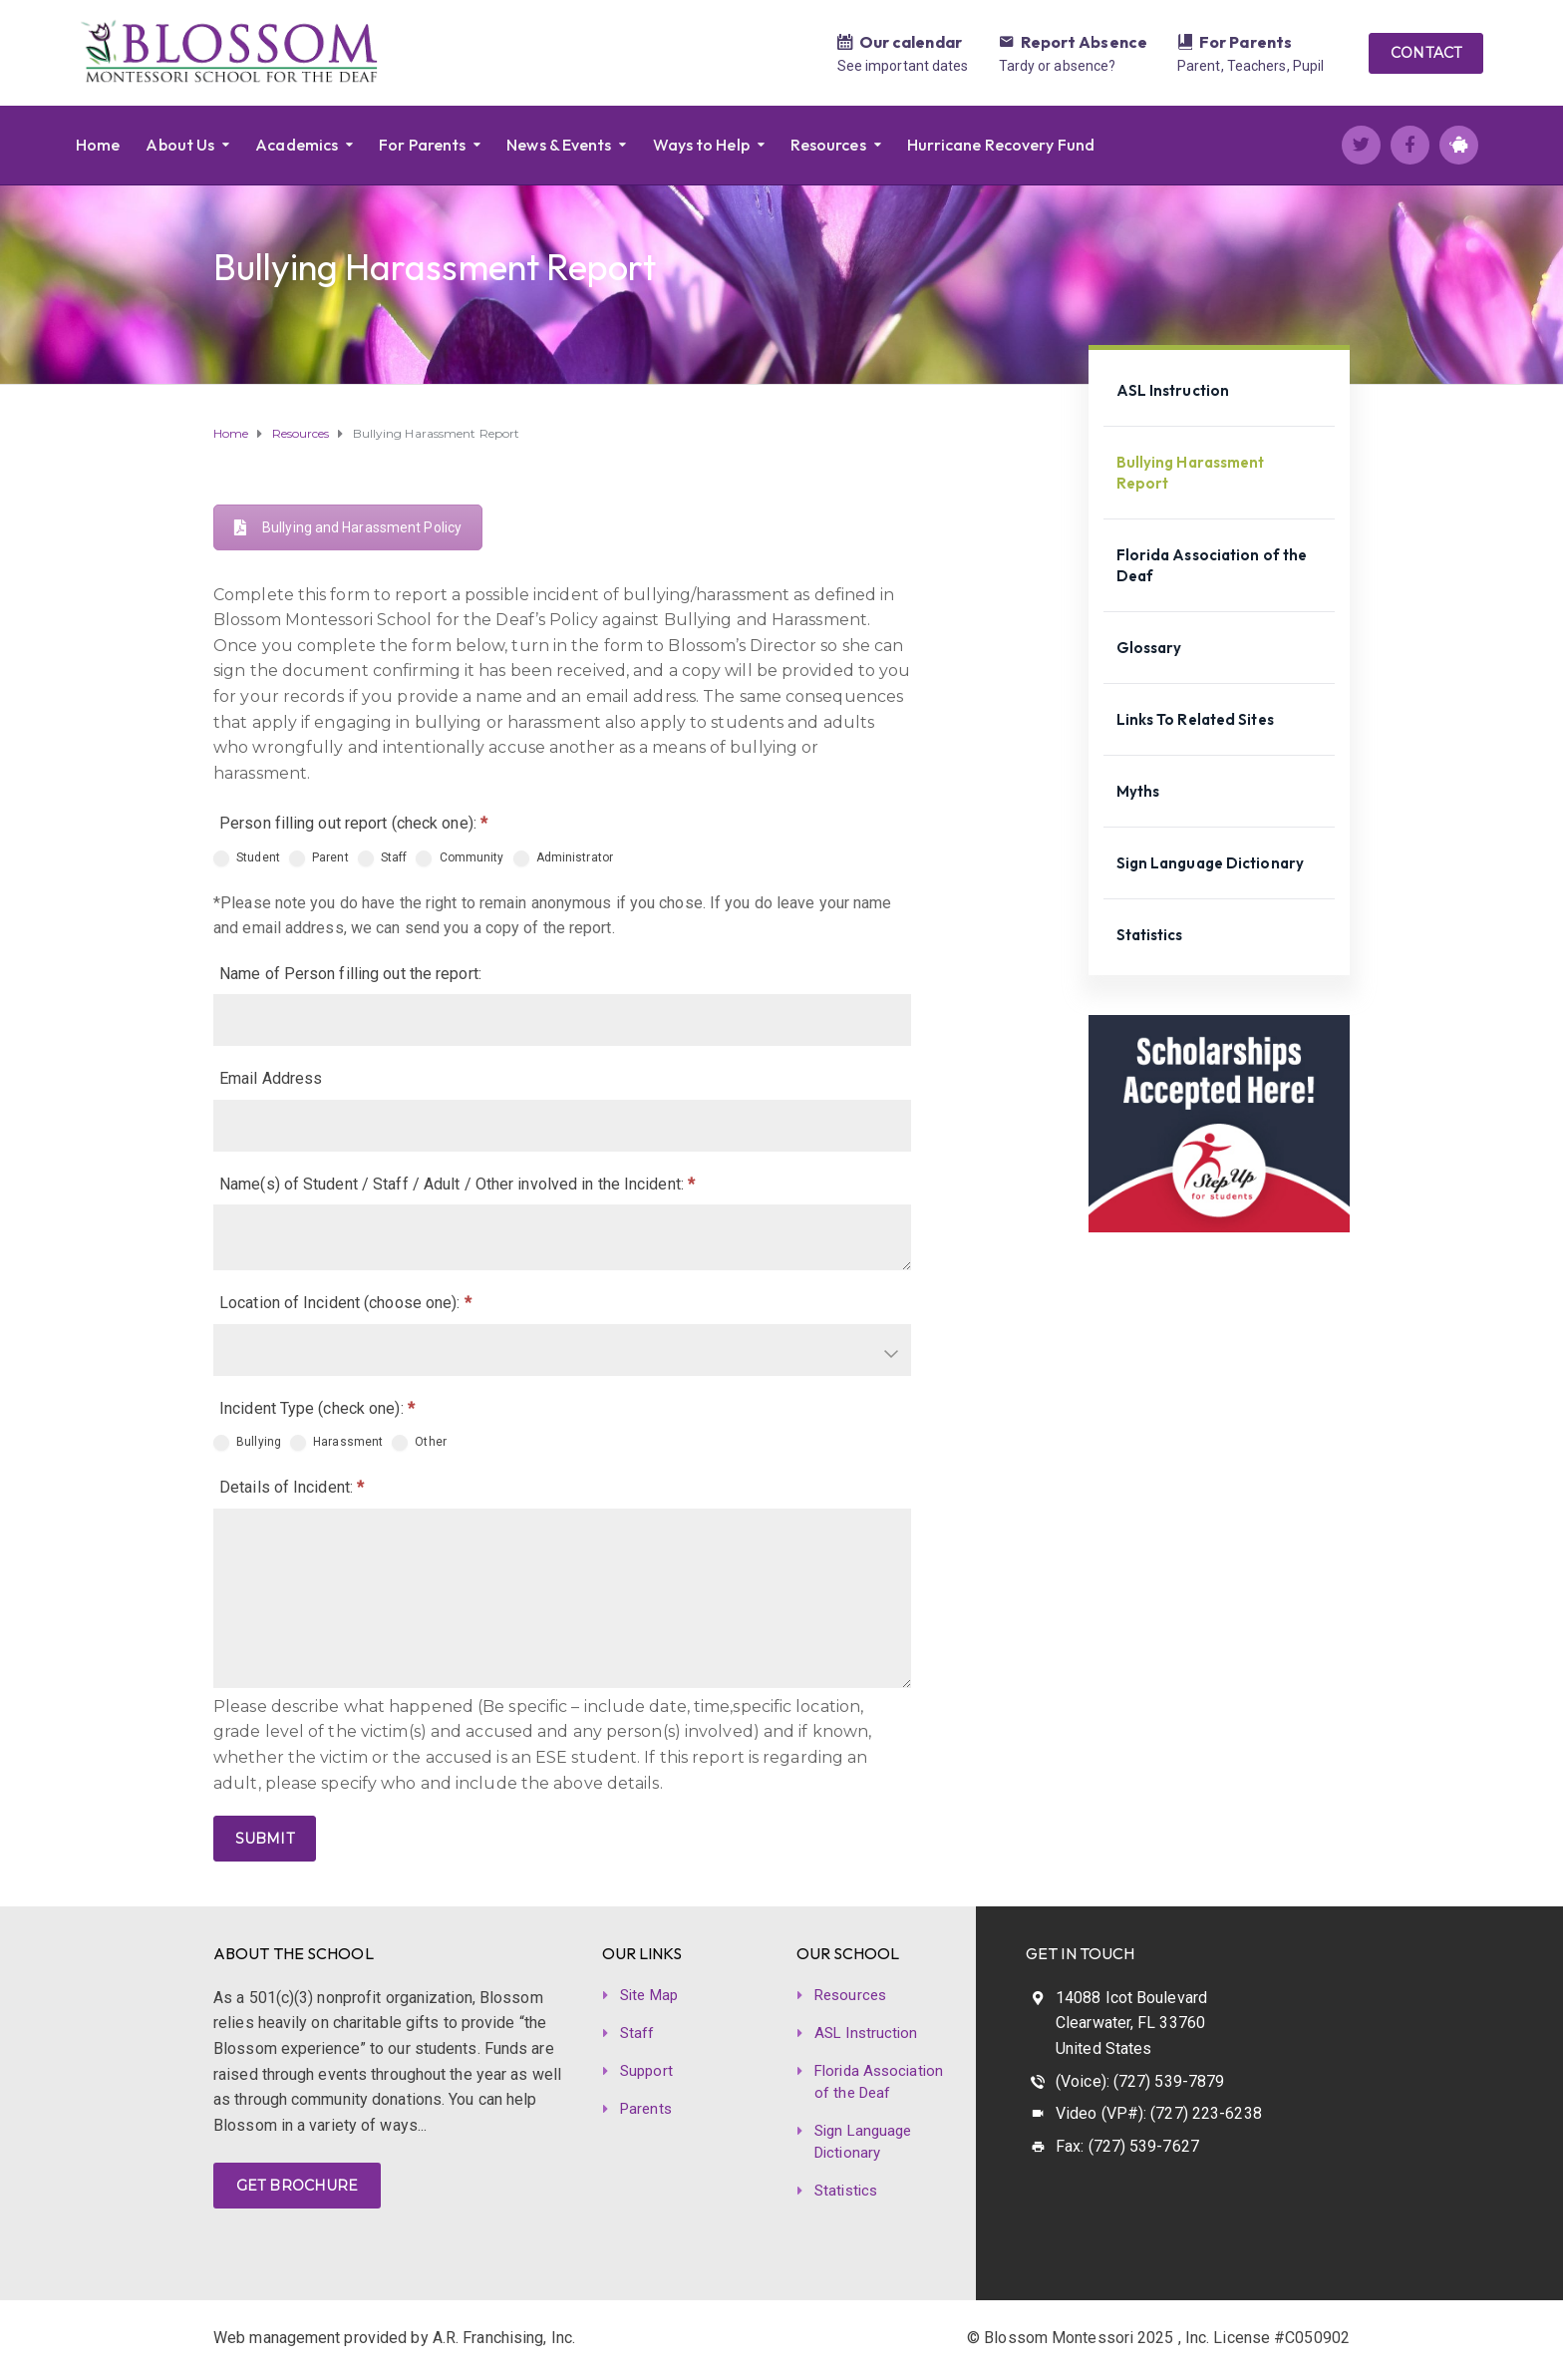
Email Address (270, 1078)
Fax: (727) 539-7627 (1127, 2146)
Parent (319, 858)
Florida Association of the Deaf (1212, 565)
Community (459, 858)
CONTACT (1426, 53)
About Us (180, 145)
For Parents (1245, 42)
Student (246, 858)
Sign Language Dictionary (1210, 862)
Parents (646, 2109)
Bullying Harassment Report (1190, 473)
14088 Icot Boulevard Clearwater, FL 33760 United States (1131, 2023)
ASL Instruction (1173, 390)
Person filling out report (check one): (353, 823)
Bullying (247, 1443)
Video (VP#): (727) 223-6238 (1159, 2113)
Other (419, 1443)
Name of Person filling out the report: (350, 973)
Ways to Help (701, 145)
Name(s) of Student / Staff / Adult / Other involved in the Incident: (457, 1184)
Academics (296, 145)
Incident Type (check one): (317, 1408)
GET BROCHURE (297, 2186)
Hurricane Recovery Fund (1000, 145)
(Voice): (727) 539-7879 (1140, 2081)
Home (98, 145)
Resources (828, 145)
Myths (1138, 791)
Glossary (1149, 647)
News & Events (558, 145)
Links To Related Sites (1195, 719)
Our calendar (910, 42)
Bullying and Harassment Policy (348, 527)
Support (646, 2071)
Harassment (336, 1443)
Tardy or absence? (1057, 66)
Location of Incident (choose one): (345, 1302)
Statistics (1149, 934)
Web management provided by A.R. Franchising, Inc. (394, 2337)
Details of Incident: (291, 1487)
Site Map (649, 1995)
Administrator (563, 858)
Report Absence (1084, 42)
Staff (383, 858)
